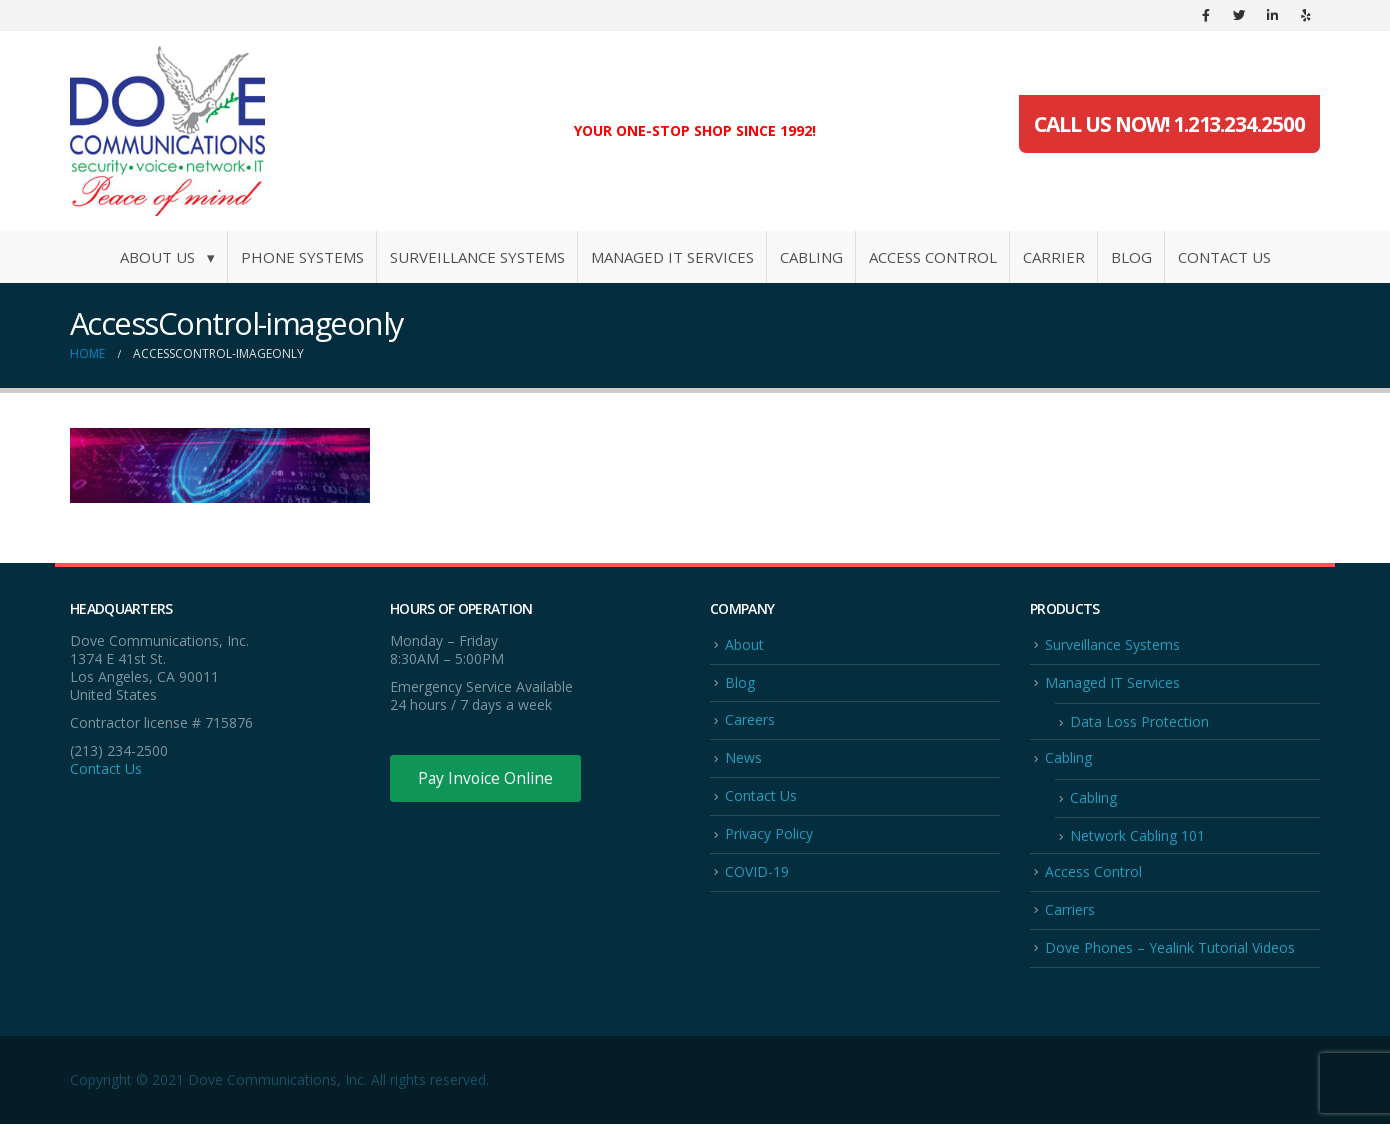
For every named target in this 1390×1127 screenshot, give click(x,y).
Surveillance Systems (477, 257)
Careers (750, 720)
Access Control (933, 257)
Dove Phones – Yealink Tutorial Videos (1170, 950)
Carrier (1054, 257)
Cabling (811, 257)
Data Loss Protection (1139, 722)
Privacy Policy (769, 835)
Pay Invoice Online (487, 779)
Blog (1131, 257)
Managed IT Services (672, 257)
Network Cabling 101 (1137, 837)
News (743, 758)
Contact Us (1224, 257)
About (744, 644)
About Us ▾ (167, 257)
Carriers (1070, 911)
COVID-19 (757, 873)
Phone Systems (302, 257)
